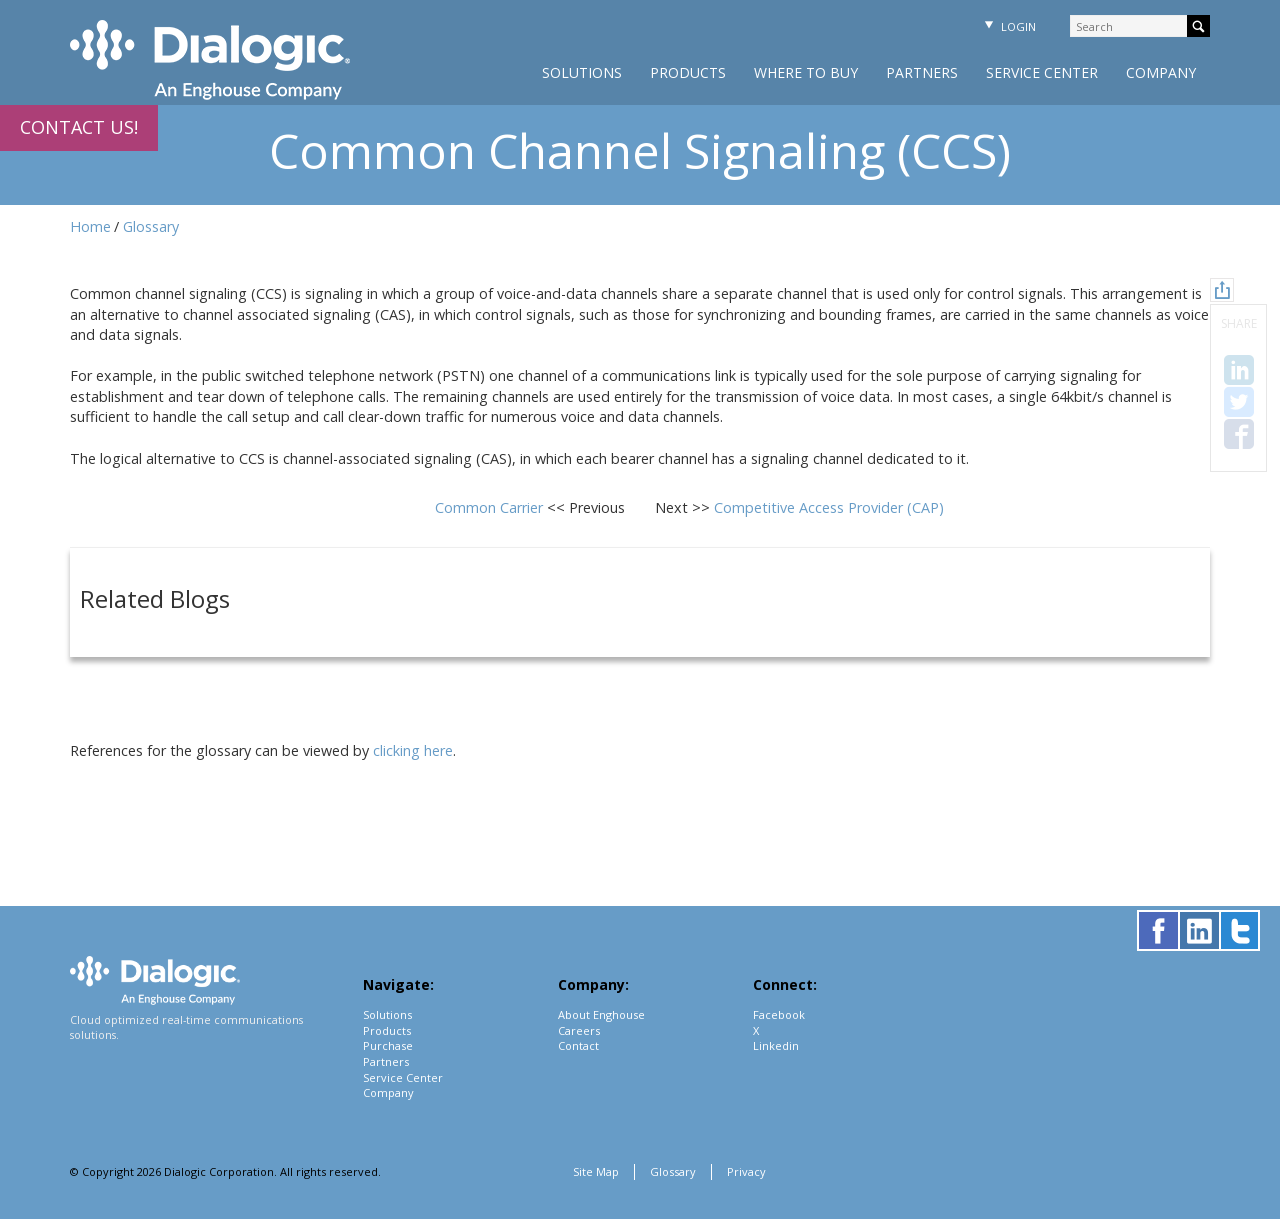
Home (90, 226)
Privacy (746, 1171)
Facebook (779, 1014)
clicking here (413, 750)
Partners (922, 72)
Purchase (388, 1045)
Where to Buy (806, 72)
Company (1161, 72)
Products (688, 72)
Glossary (151, 226)
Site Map (596, 1171)
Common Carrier (491, 507)
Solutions (582, 72)
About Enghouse (601, 1014)
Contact (578, 1045)
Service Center (1042, 72)
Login (1008, 26)
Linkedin (776, 1045)
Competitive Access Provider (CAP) (829, 507)
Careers (579, 1030)
